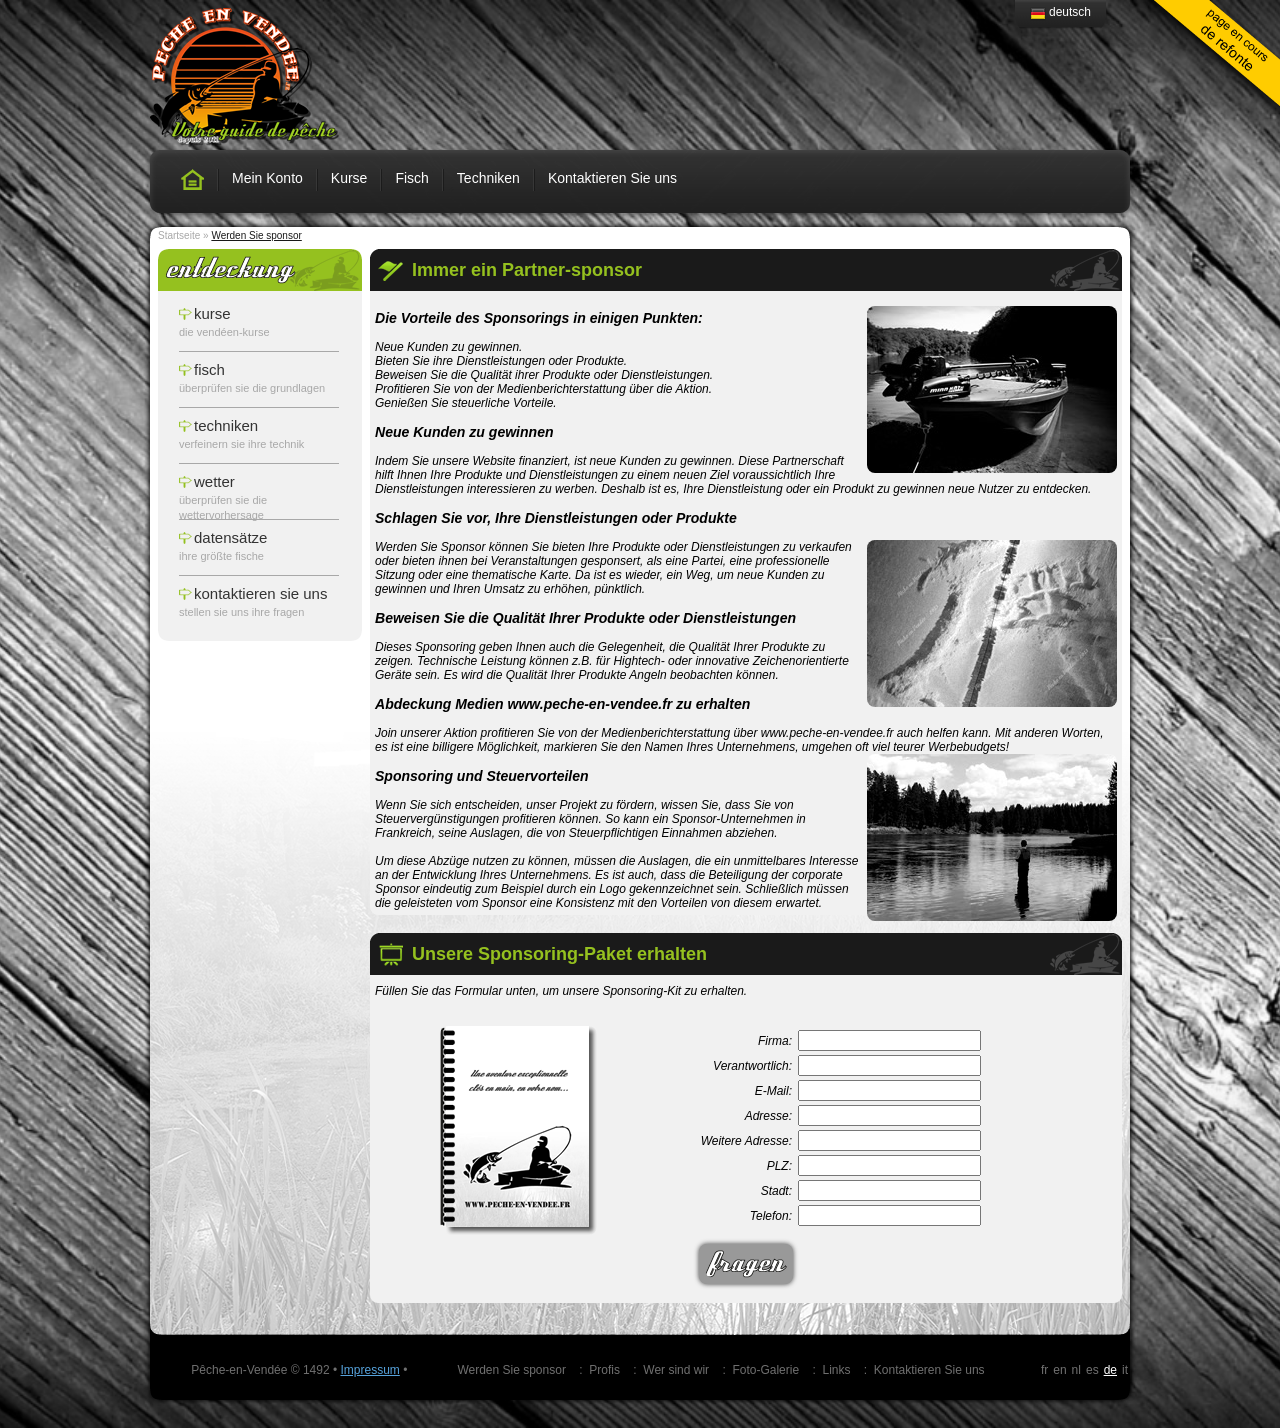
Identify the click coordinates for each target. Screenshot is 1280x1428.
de (1110, 1370)
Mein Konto (267, 178)
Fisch (411, 178)
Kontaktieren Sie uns (612, 178)
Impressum (369, 1370)
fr (1044, 1370)
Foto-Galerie (765, 1370)
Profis (604, 1370)
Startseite (179, 235)
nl (1076, 1370)
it (1125, 1370)
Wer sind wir (676, 1370)
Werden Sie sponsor (511, 1370)
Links (836, 1370)
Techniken (488, 178)
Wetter (214, 481)
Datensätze (230, 537)
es (1092, 1370)
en (1059, 1370)
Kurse (349, 178)
